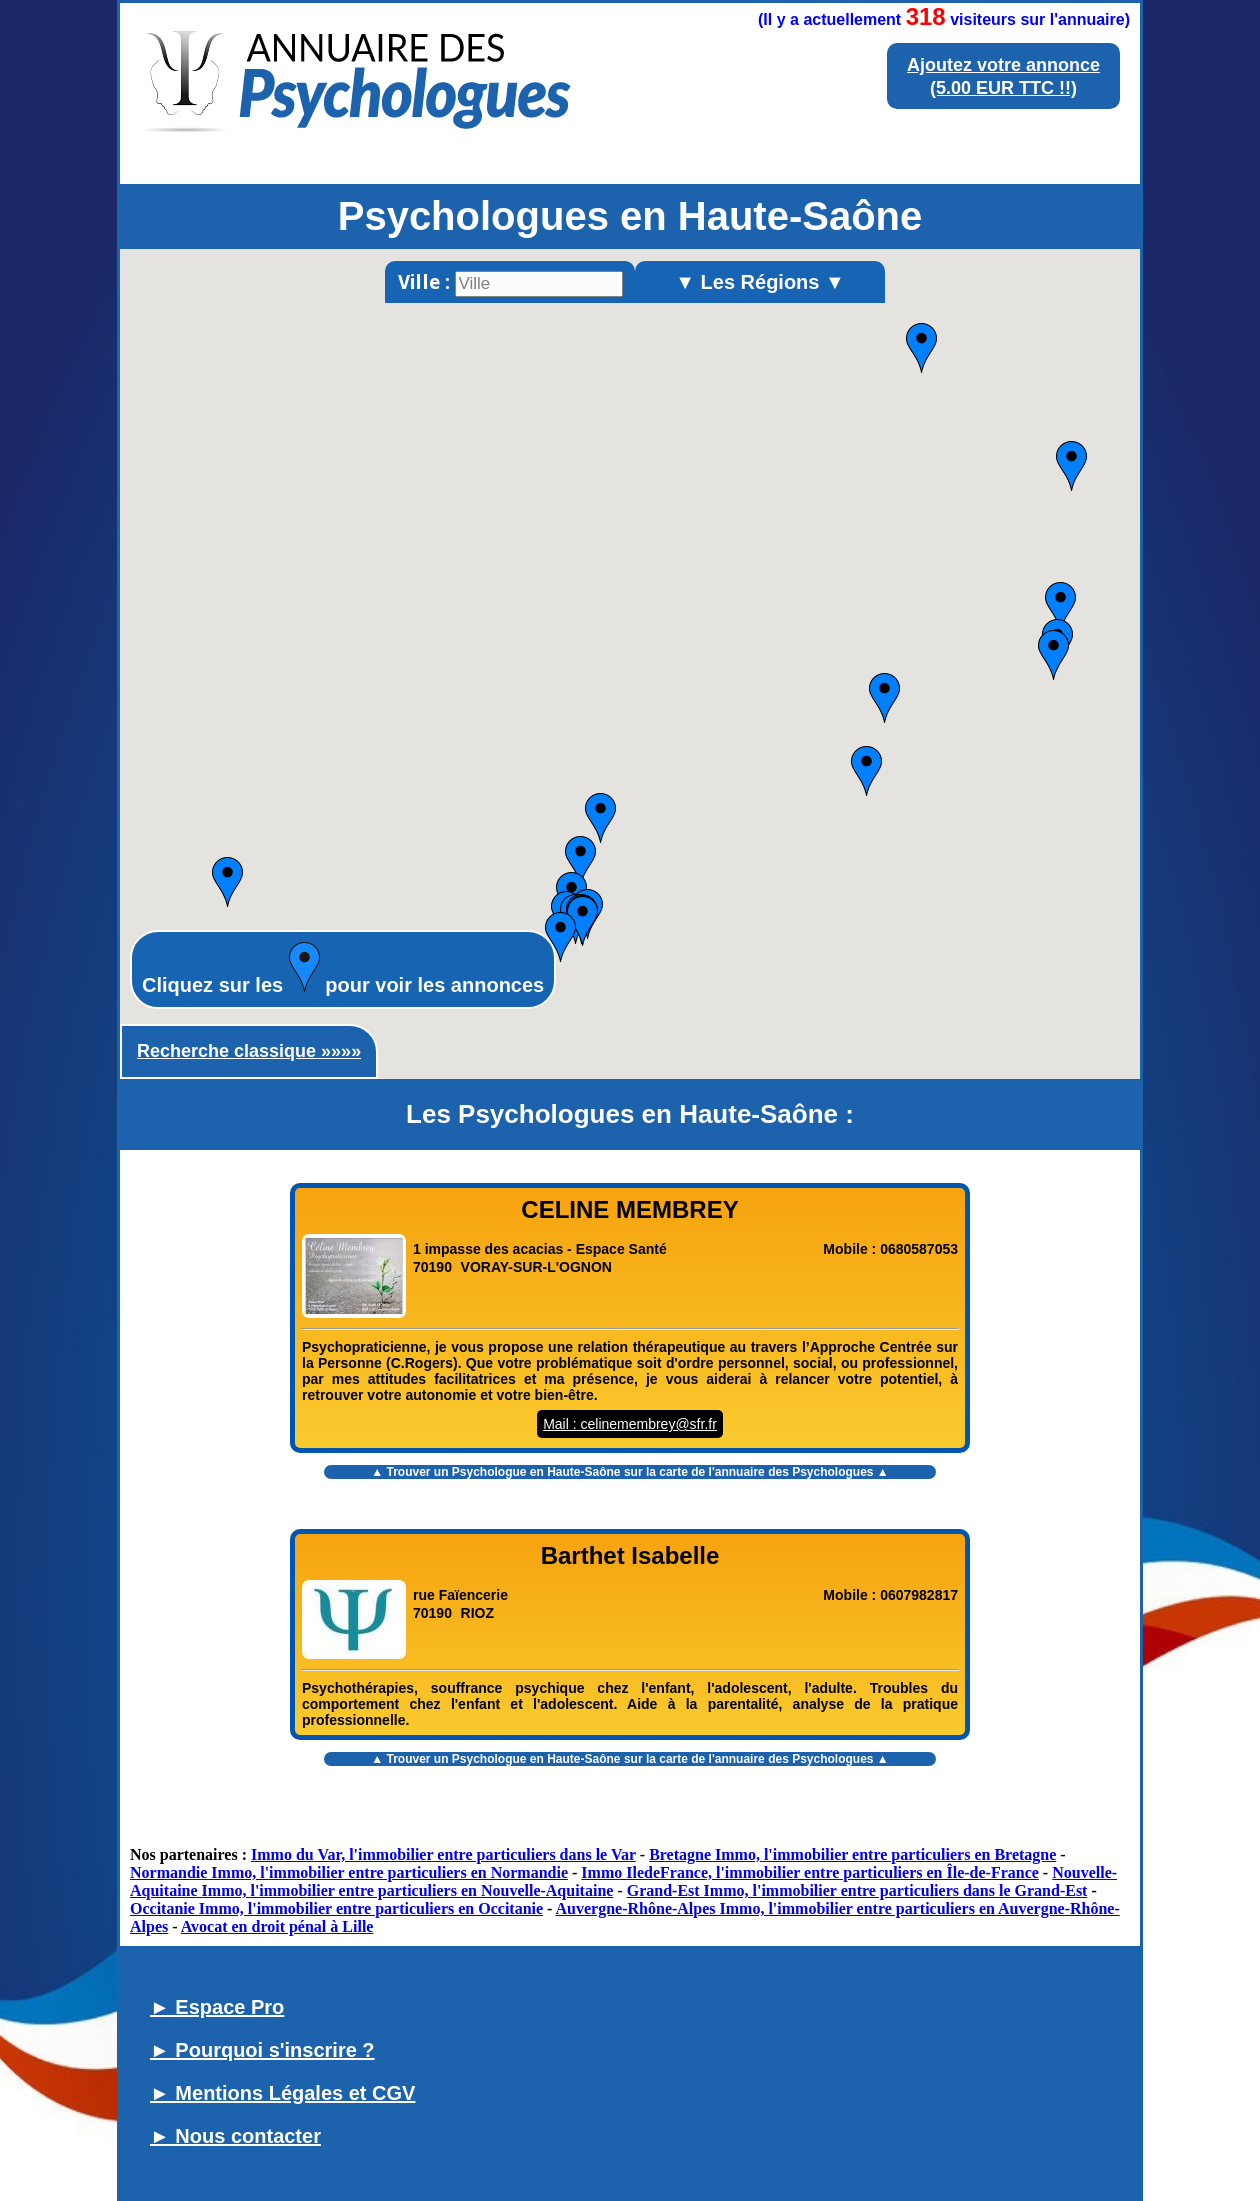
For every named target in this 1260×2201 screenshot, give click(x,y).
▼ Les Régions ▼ (760, 282)
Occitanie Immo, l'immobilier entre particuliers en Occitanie (336, 1908)
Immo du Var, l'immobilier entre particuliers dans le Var (443, 1854)
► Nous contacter (235, 2136)
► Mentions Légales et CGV (282, 2093)
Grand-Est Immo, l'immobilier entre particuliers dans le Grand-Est (857, 1890)
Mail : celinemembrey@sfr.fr (630, 1424)
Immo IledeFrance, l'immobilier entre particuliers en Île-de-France (810, 1872)
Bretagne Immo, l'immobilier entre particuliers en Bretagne (852, 1854)
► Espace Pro (217, 2007)
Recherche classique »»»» (249, 1051)
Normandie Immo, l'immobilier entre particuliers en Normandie (349, 1872)
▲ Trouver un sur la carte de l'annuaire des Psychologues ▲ (629, 1472)
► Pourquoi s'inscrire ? (262, 2050)
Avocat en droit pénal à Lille (277, 1926)
